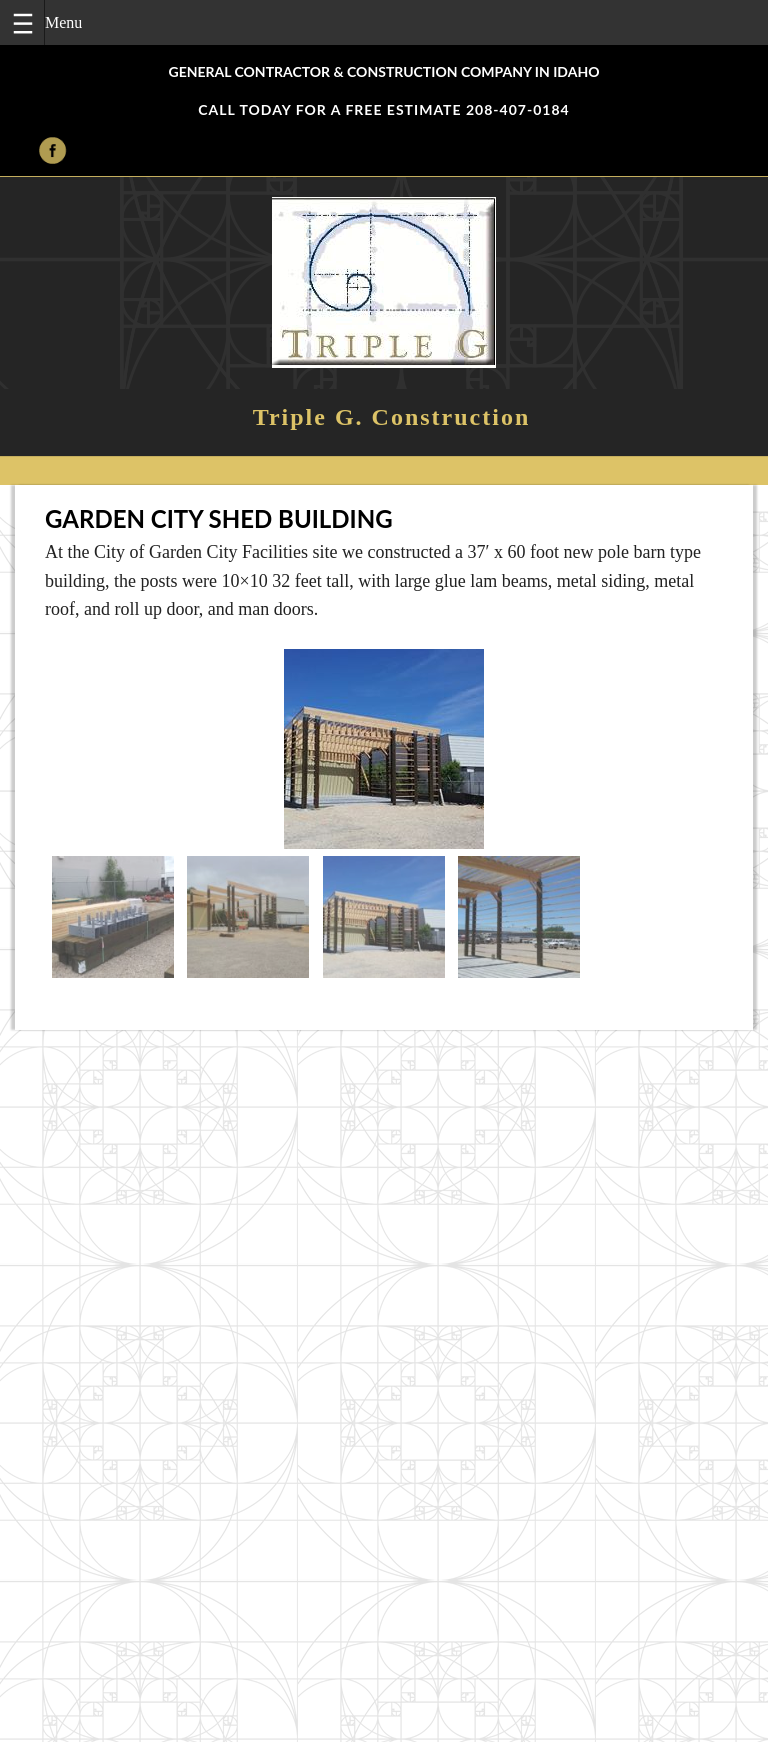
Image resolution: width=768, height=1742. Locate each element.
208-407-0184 (518, 109)
